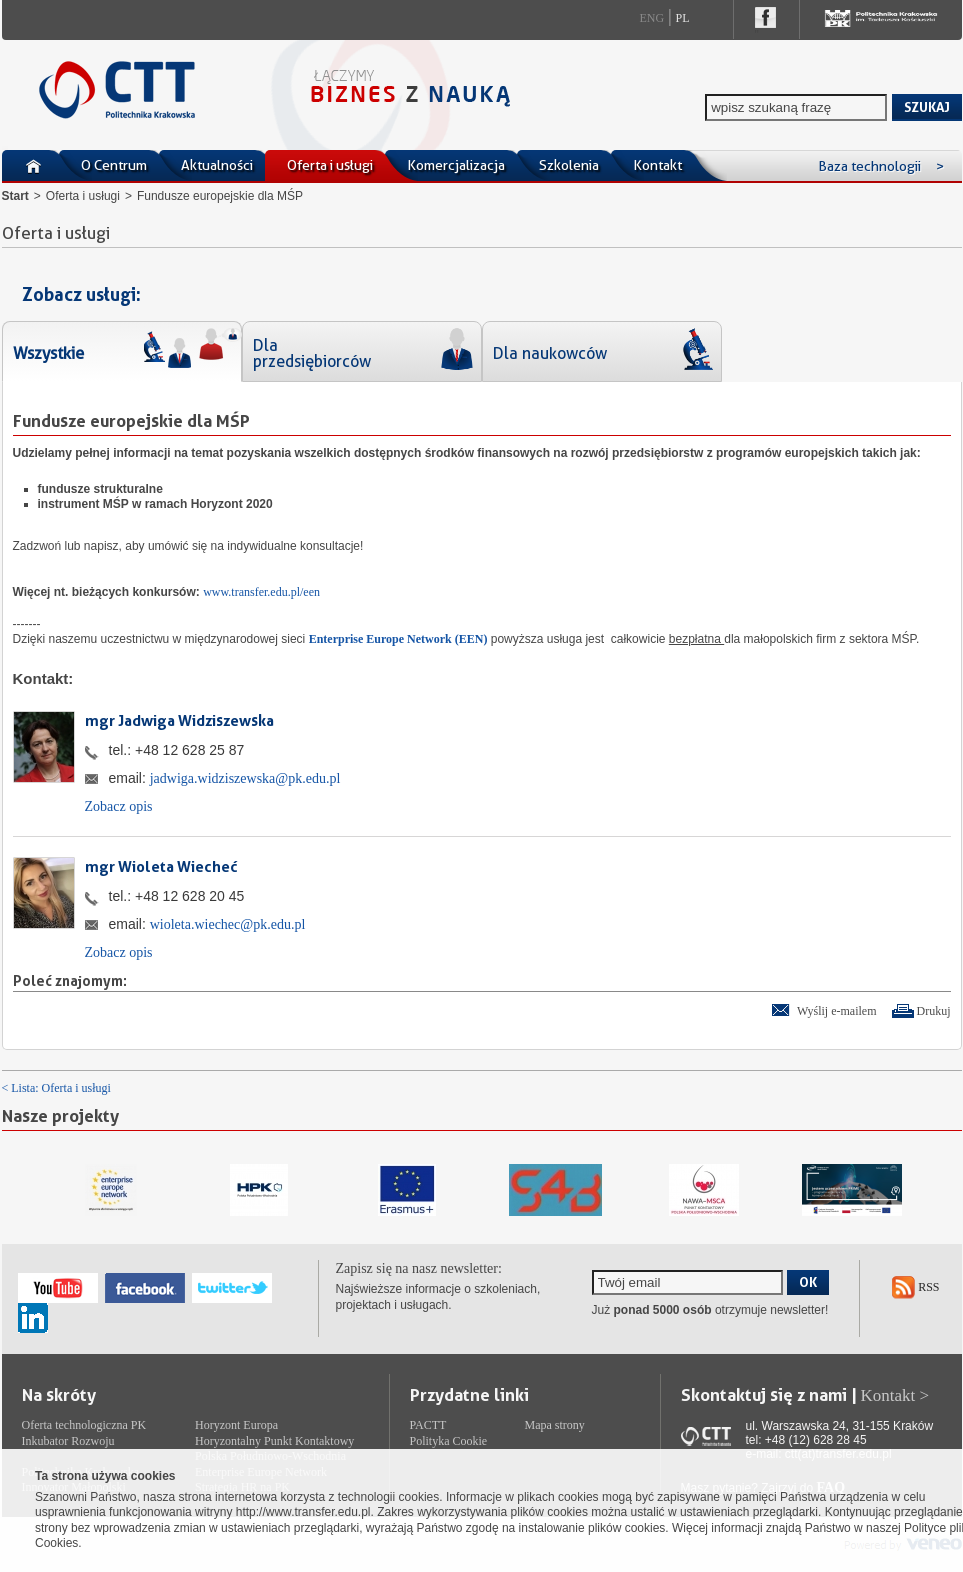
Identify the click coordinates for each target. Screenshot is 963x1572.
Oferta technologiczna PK (84, 1425)
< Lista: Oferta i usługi (56, 1088)
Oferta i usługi (330, 165)
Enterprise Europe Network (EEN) (398, 639)
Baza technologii (881, 166)
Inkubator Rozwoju (68, 1441)
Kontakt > (895, 1395)
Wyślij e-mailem (837, 1011)
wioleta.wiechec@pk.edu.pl (228, 924)
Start (15, 196)
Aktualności (217, 165)
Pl (683, 18)
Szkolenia (569, 165)
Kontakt (657, 165)
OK (808, 1282)
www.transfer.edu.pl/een (261, 592)
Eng (652, 18)
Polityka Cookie (449, 1441)
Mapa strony (555, 1425)
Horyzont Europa (236, 1425)
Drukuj (934, 1011)
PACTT (428, 1425)
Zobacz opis (119, 806)
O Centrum (114, 165)
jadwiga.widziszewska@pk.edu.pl (245, 778)
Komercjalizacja (456, 165)
